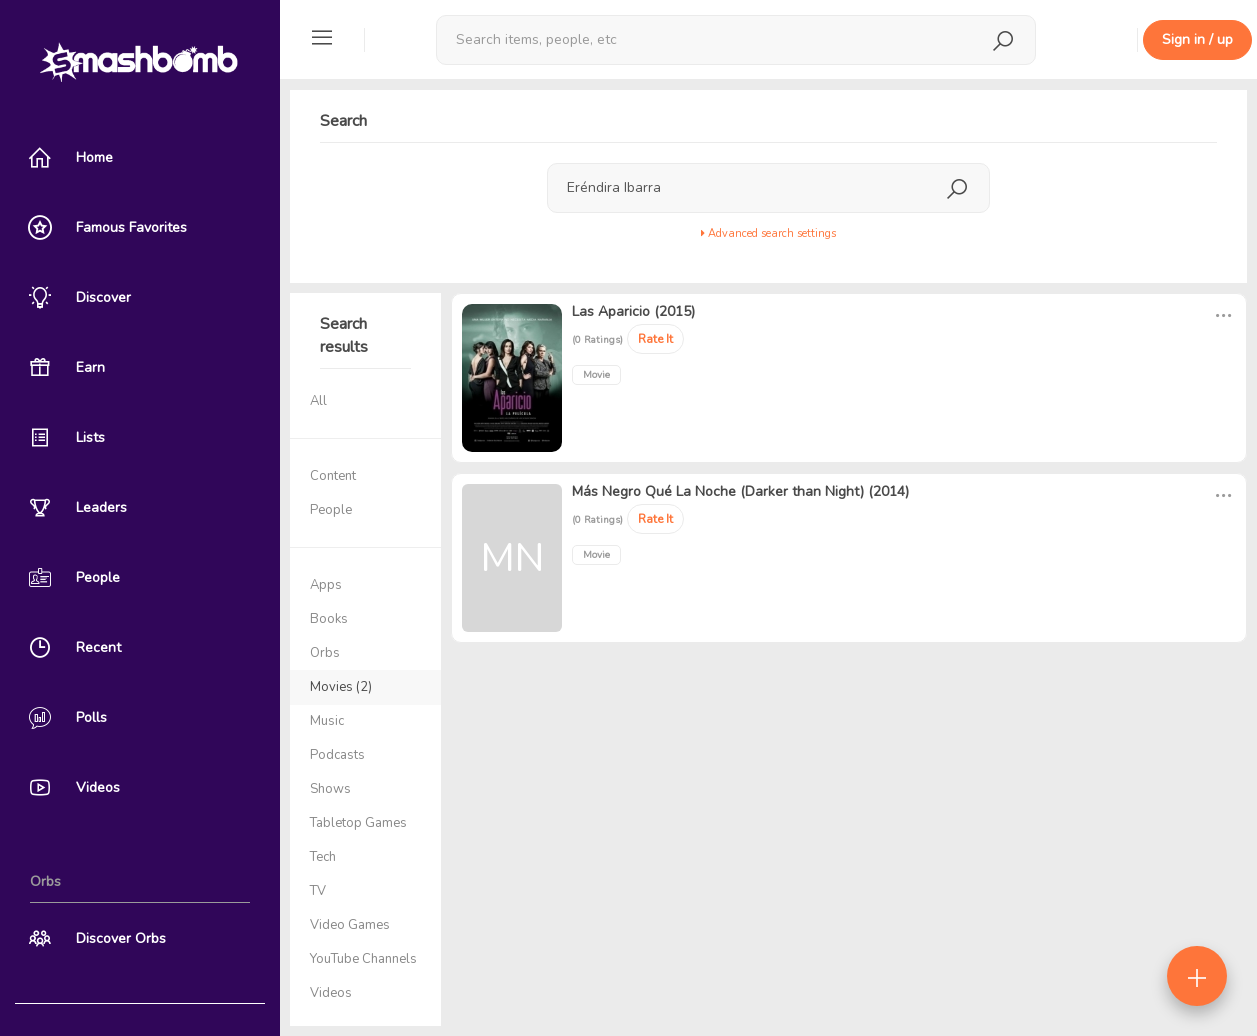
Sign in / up (1197, 39)
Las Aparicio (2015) (633, 311)
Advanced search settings (768, 233)
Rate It (655, 339)
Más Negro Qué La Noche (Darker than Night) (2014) (740, 491)
